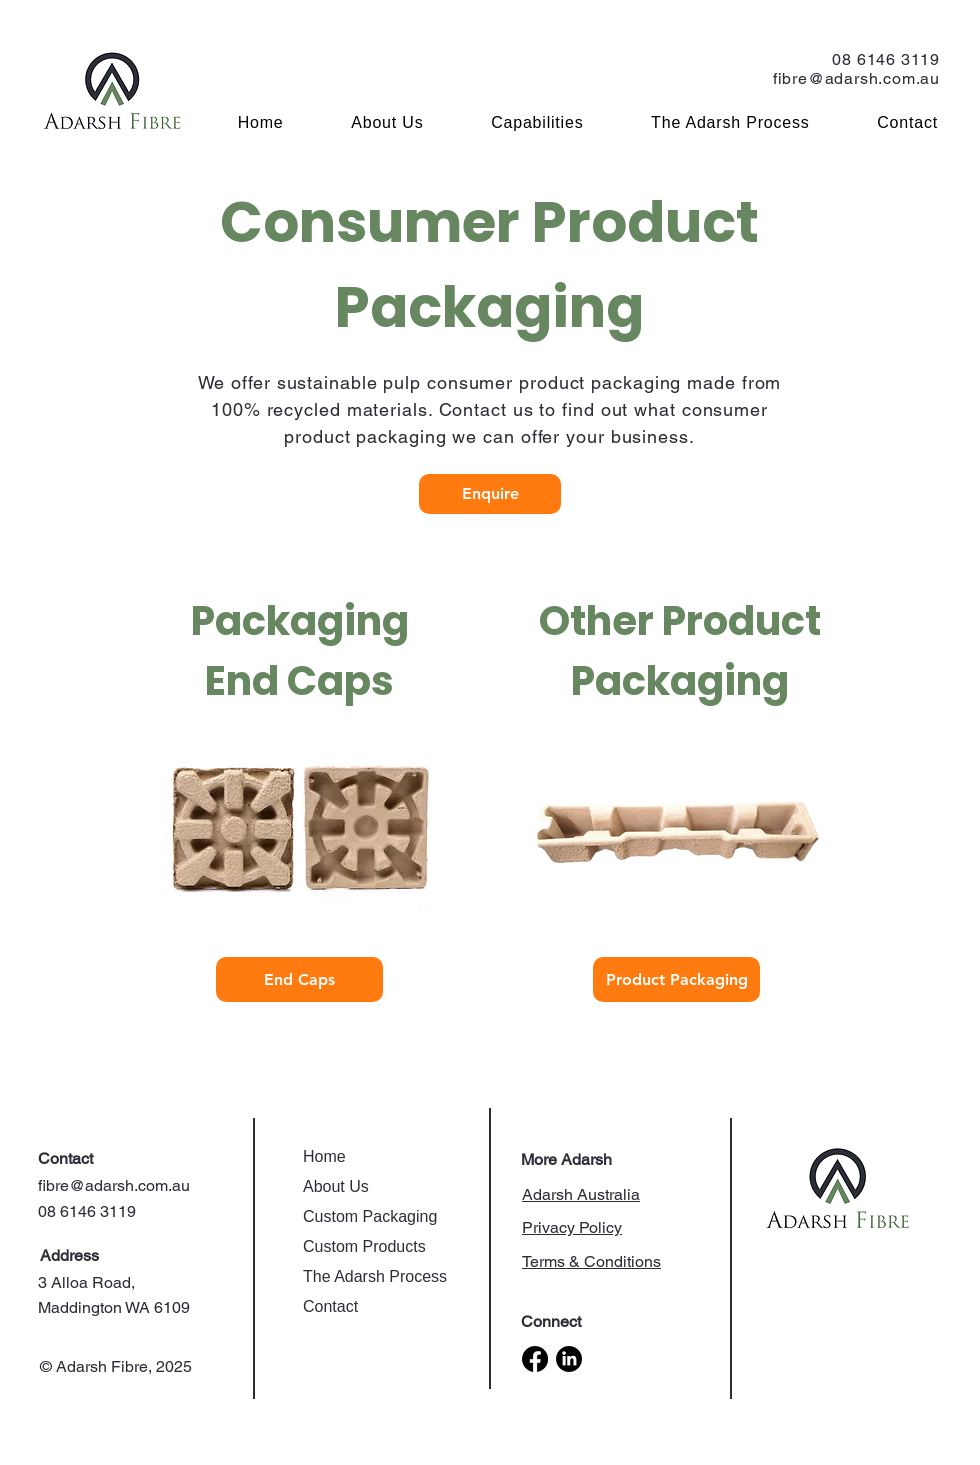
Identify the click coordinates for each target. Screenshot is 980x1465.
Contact (330, 1306)
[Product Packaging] (676, 979)
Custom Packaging (370, 1216)
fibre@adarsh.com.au (856, 78)
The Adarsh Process (375, 1276)
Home (324, 1156)
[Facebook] (535, 1359)
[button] (516, 122)
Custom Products (364, 1246)
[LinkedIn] (569, 1359)
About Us (336, 1186)
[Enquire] (490, 494)
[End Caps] (299, 979)
